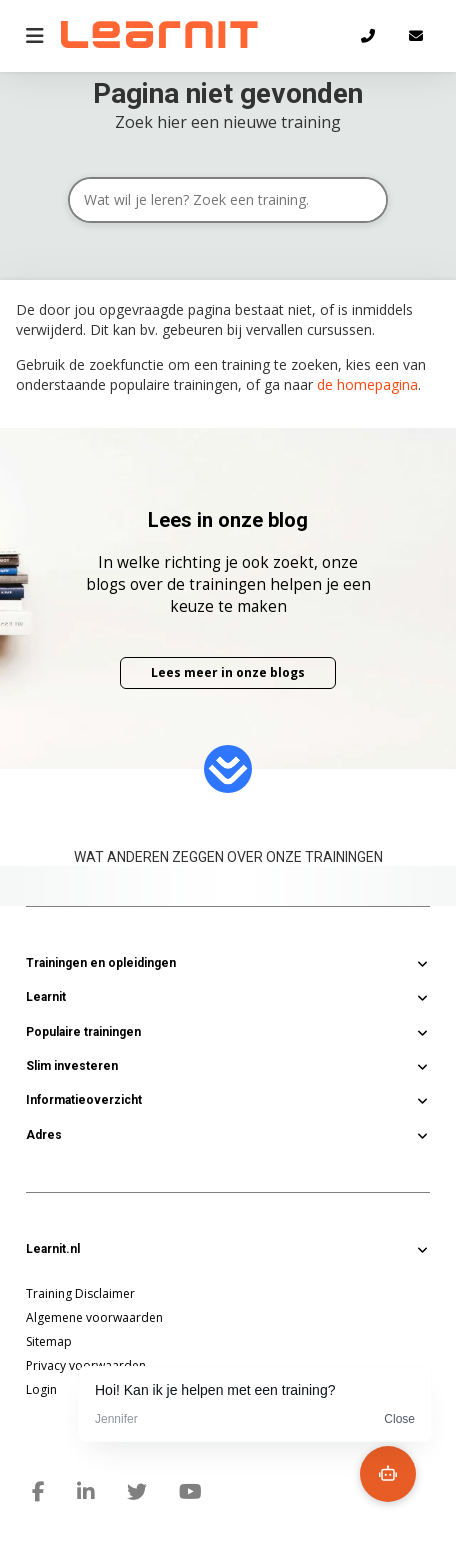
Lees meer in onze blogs (228, 672)
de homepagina (367, 384)
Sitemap (49, 1341)
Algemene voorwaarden (94, 1317)
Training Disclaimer (80, 1293)
